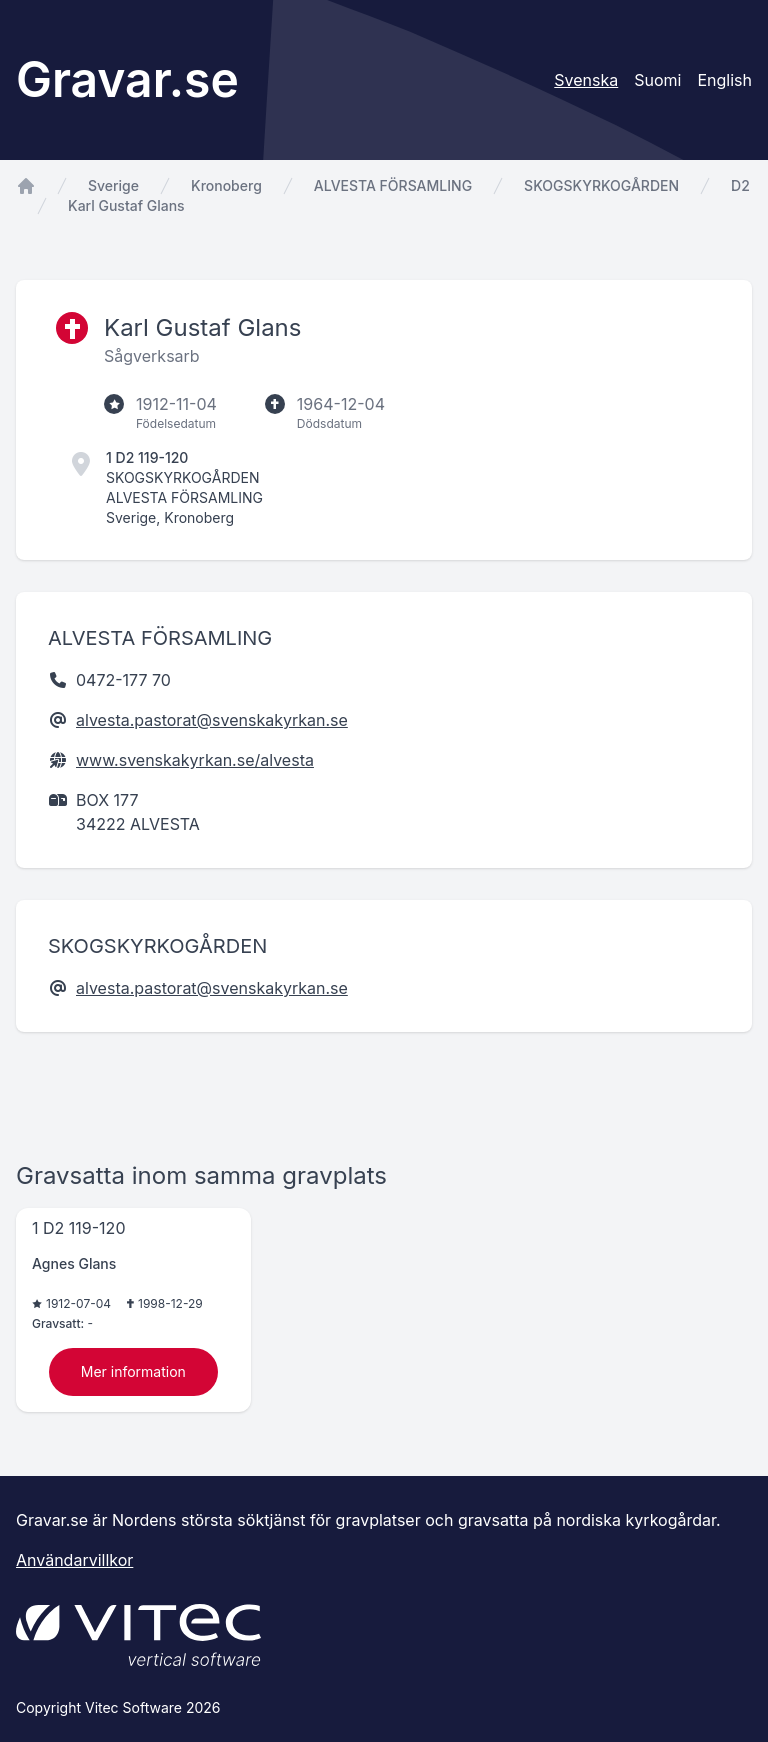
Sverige (113, 185)
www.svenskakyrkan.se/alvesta (195, 760)
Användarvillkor (74, 1560)
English (724, 80)
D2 (740, 185)
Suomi (657, 80)
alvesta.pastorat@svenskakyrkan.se (212, 720)
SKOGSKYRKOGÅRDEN (601, 185)
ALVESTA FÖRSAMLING (393, 185)
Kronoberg (226, 185)
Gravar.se (127, 79)
